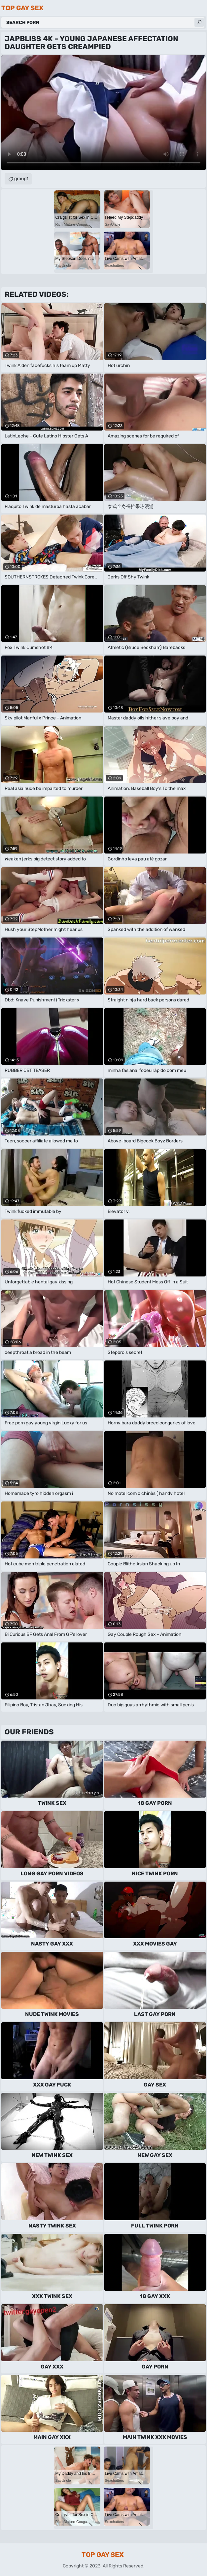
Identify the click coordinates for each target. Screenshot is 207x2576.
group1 (21, 179)
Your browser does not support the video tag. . (103, 112)
